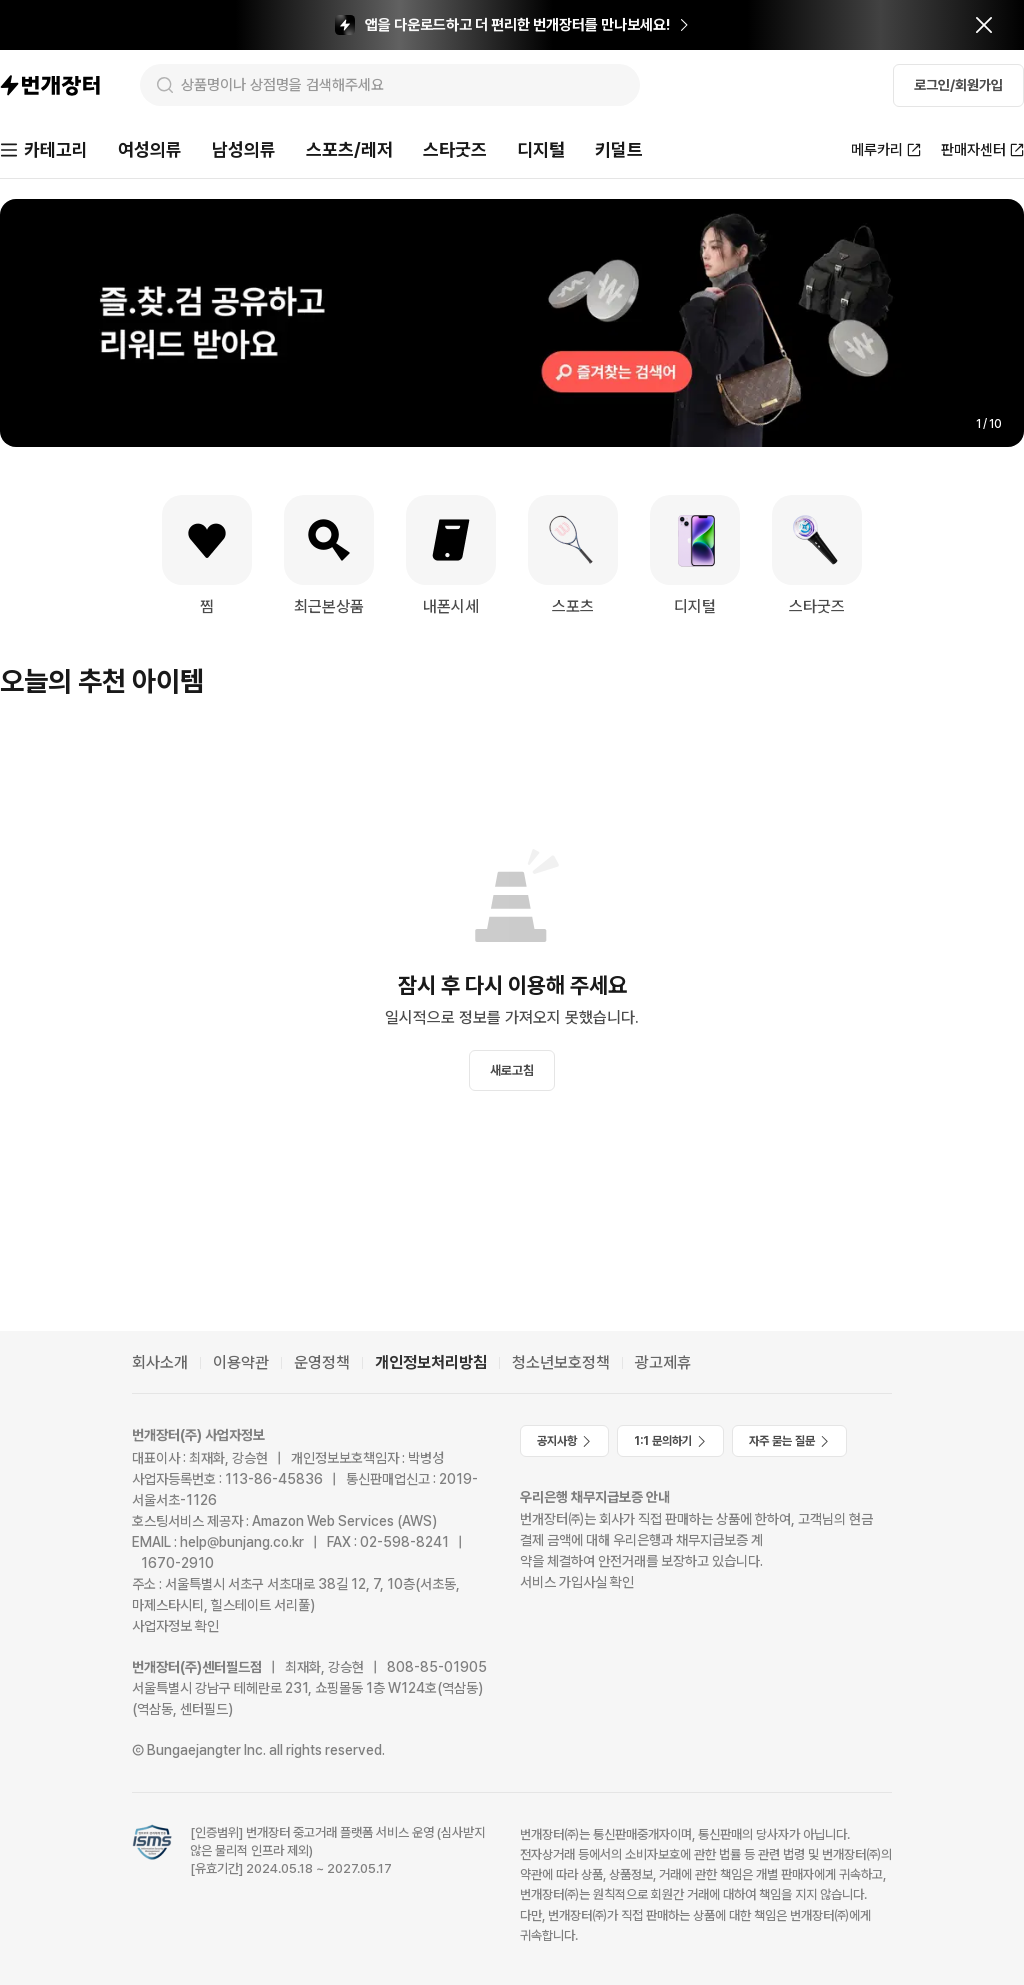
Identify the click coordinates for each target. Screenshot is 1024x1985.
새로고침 (512, 1070)
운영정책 (322, 1362)
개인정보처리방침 (431, 1362)
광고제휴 (663, 1362)
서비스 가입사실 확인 (577, 1582)
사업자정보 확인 (175, 1626)
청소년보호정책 (561, 1362)
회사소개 (160, 1362)
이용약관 (241, 1362)
